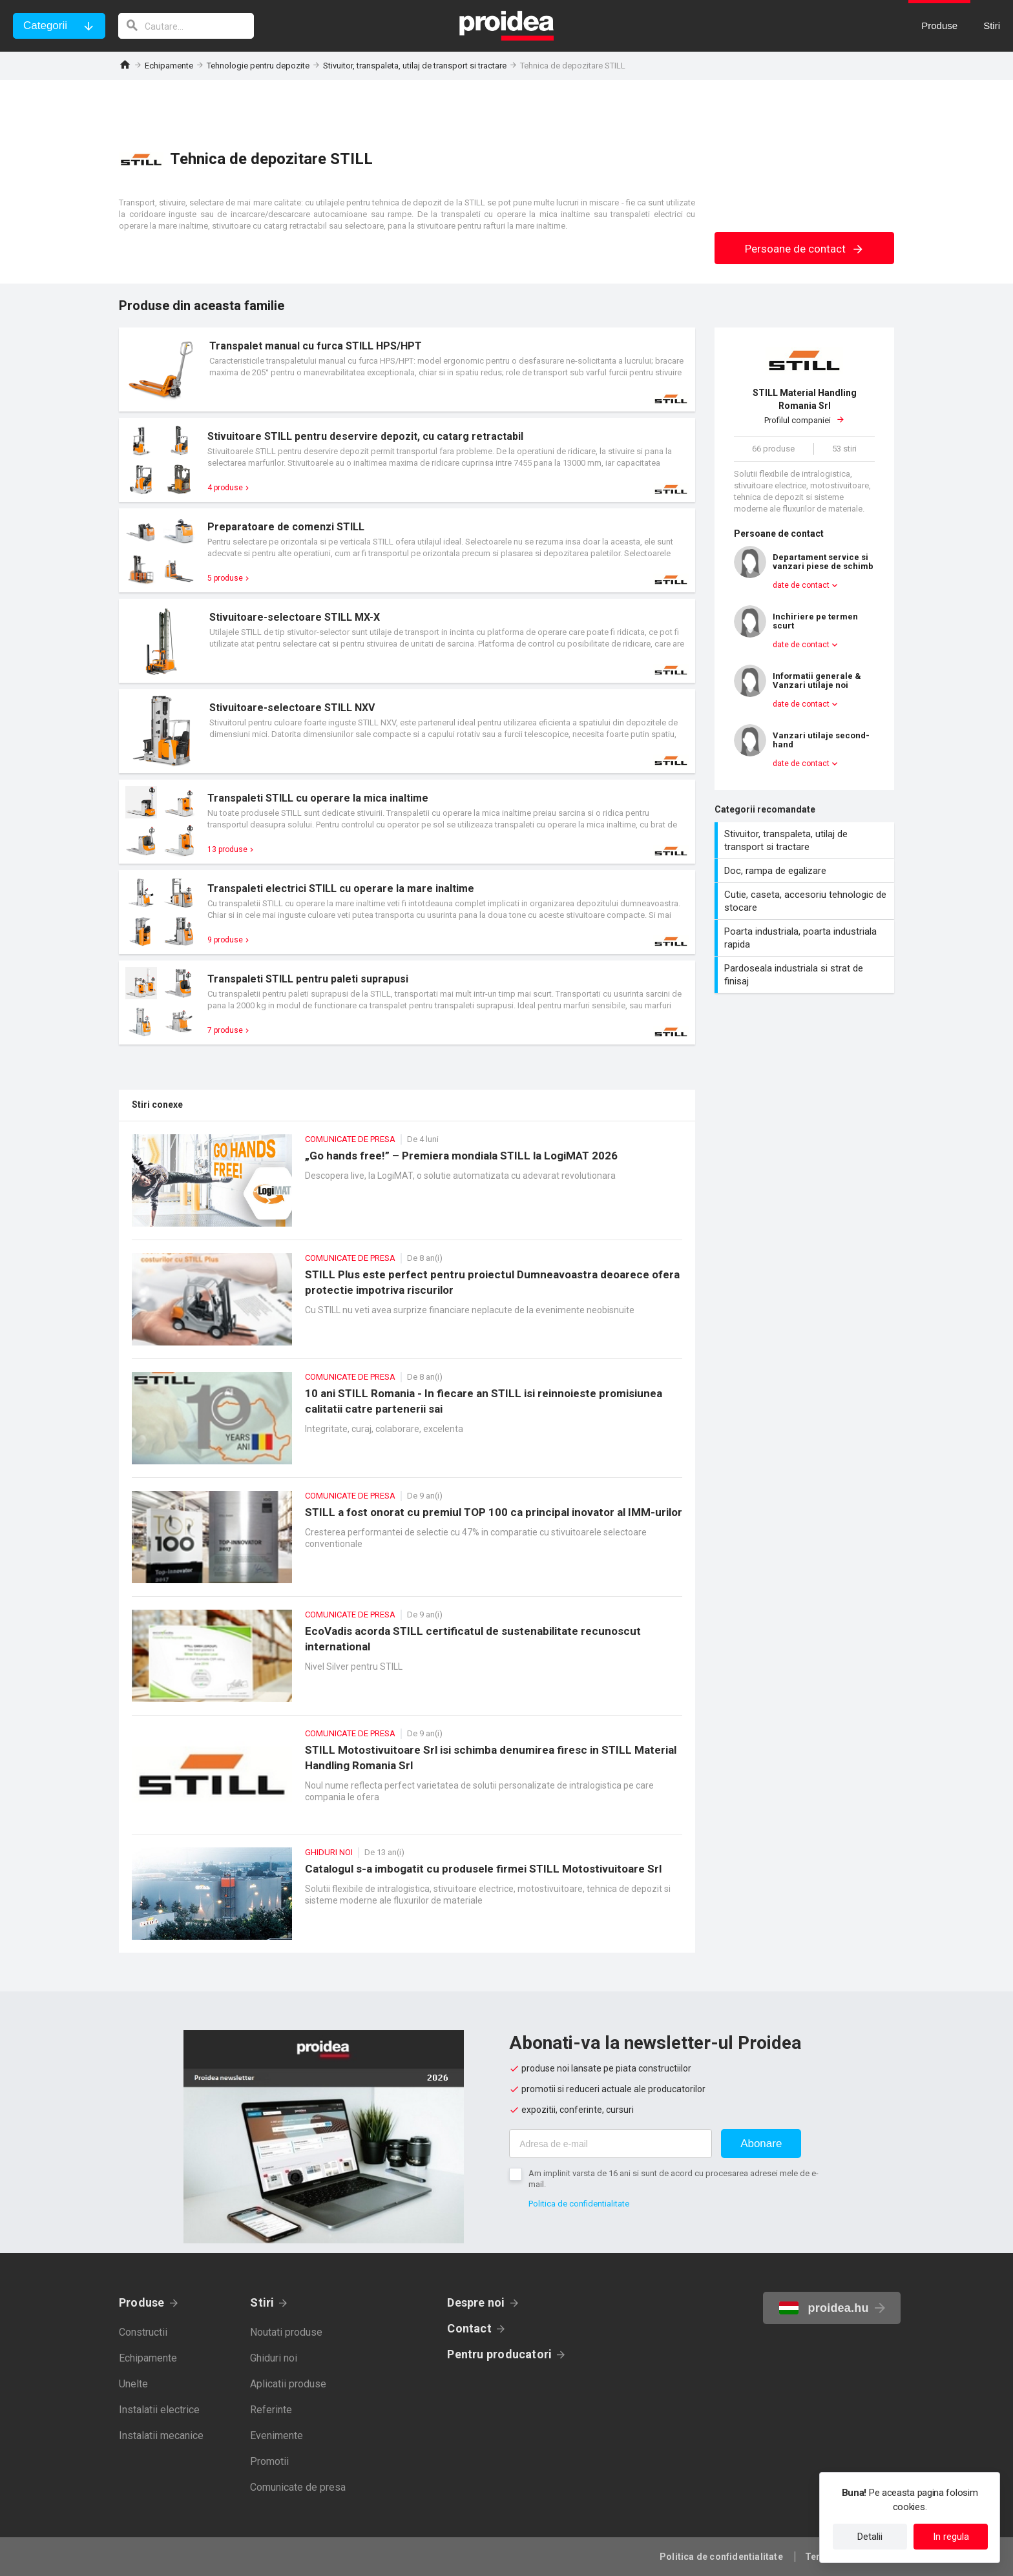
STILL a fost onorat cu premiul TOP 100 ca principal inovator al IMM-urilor (407, 1543)
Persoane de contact (804, 248)
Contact (469, 2328)
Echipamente (169, 65)
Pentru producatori (499, 2354)
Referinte (271, 2410)
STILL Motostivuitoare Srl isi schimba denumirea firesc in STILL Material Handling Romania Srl (407, 1781)
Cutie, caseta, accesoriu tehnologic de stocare (806, 901)
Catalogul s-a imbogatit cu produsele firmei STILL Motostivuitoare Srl (407, 1900)
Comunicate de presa (298, 2487)
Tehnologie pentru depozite (258, 65)
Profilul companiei (804, 406)
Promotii (269, 2461)
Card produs (407, 369)
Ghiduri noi (273, 2358)
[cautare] (186, 26)
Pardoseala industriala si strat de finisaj (806, 975)
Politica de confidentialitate (578, 2203)
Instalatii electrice (159, 2410)
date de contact (801, 585)
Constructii (143, 2332)
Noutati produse (286, 2332)
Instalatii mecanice (161, 2435)
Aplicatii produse (288, 2384)
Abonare (761, 2143)
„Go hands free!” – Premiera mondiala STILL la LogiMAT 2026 (407, 1187)
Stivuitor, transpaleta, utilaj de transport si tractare (414, 65)
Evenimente (276, 2435)
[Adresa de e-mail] (610, 2143)
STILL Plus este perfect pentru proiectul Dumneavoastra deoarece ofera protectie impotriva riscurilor (407, 1305)
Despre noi (476, 2302)
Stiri (262, 2302)
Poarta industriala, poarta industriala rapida (806, 938)
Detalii (869, 2536)
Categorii (45, 25)
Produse (142, 2302)
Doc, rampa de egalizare (806, 870)
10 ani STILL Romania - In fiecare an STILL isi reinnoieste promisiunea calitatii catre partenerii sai (407, 1424)
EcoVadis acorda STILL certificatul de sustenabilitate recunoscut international (407, 1662)
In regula (951, 2536)
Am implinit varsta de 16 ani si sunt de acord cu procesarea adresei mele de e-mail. (673, 2178)
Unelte (133, 2384)
